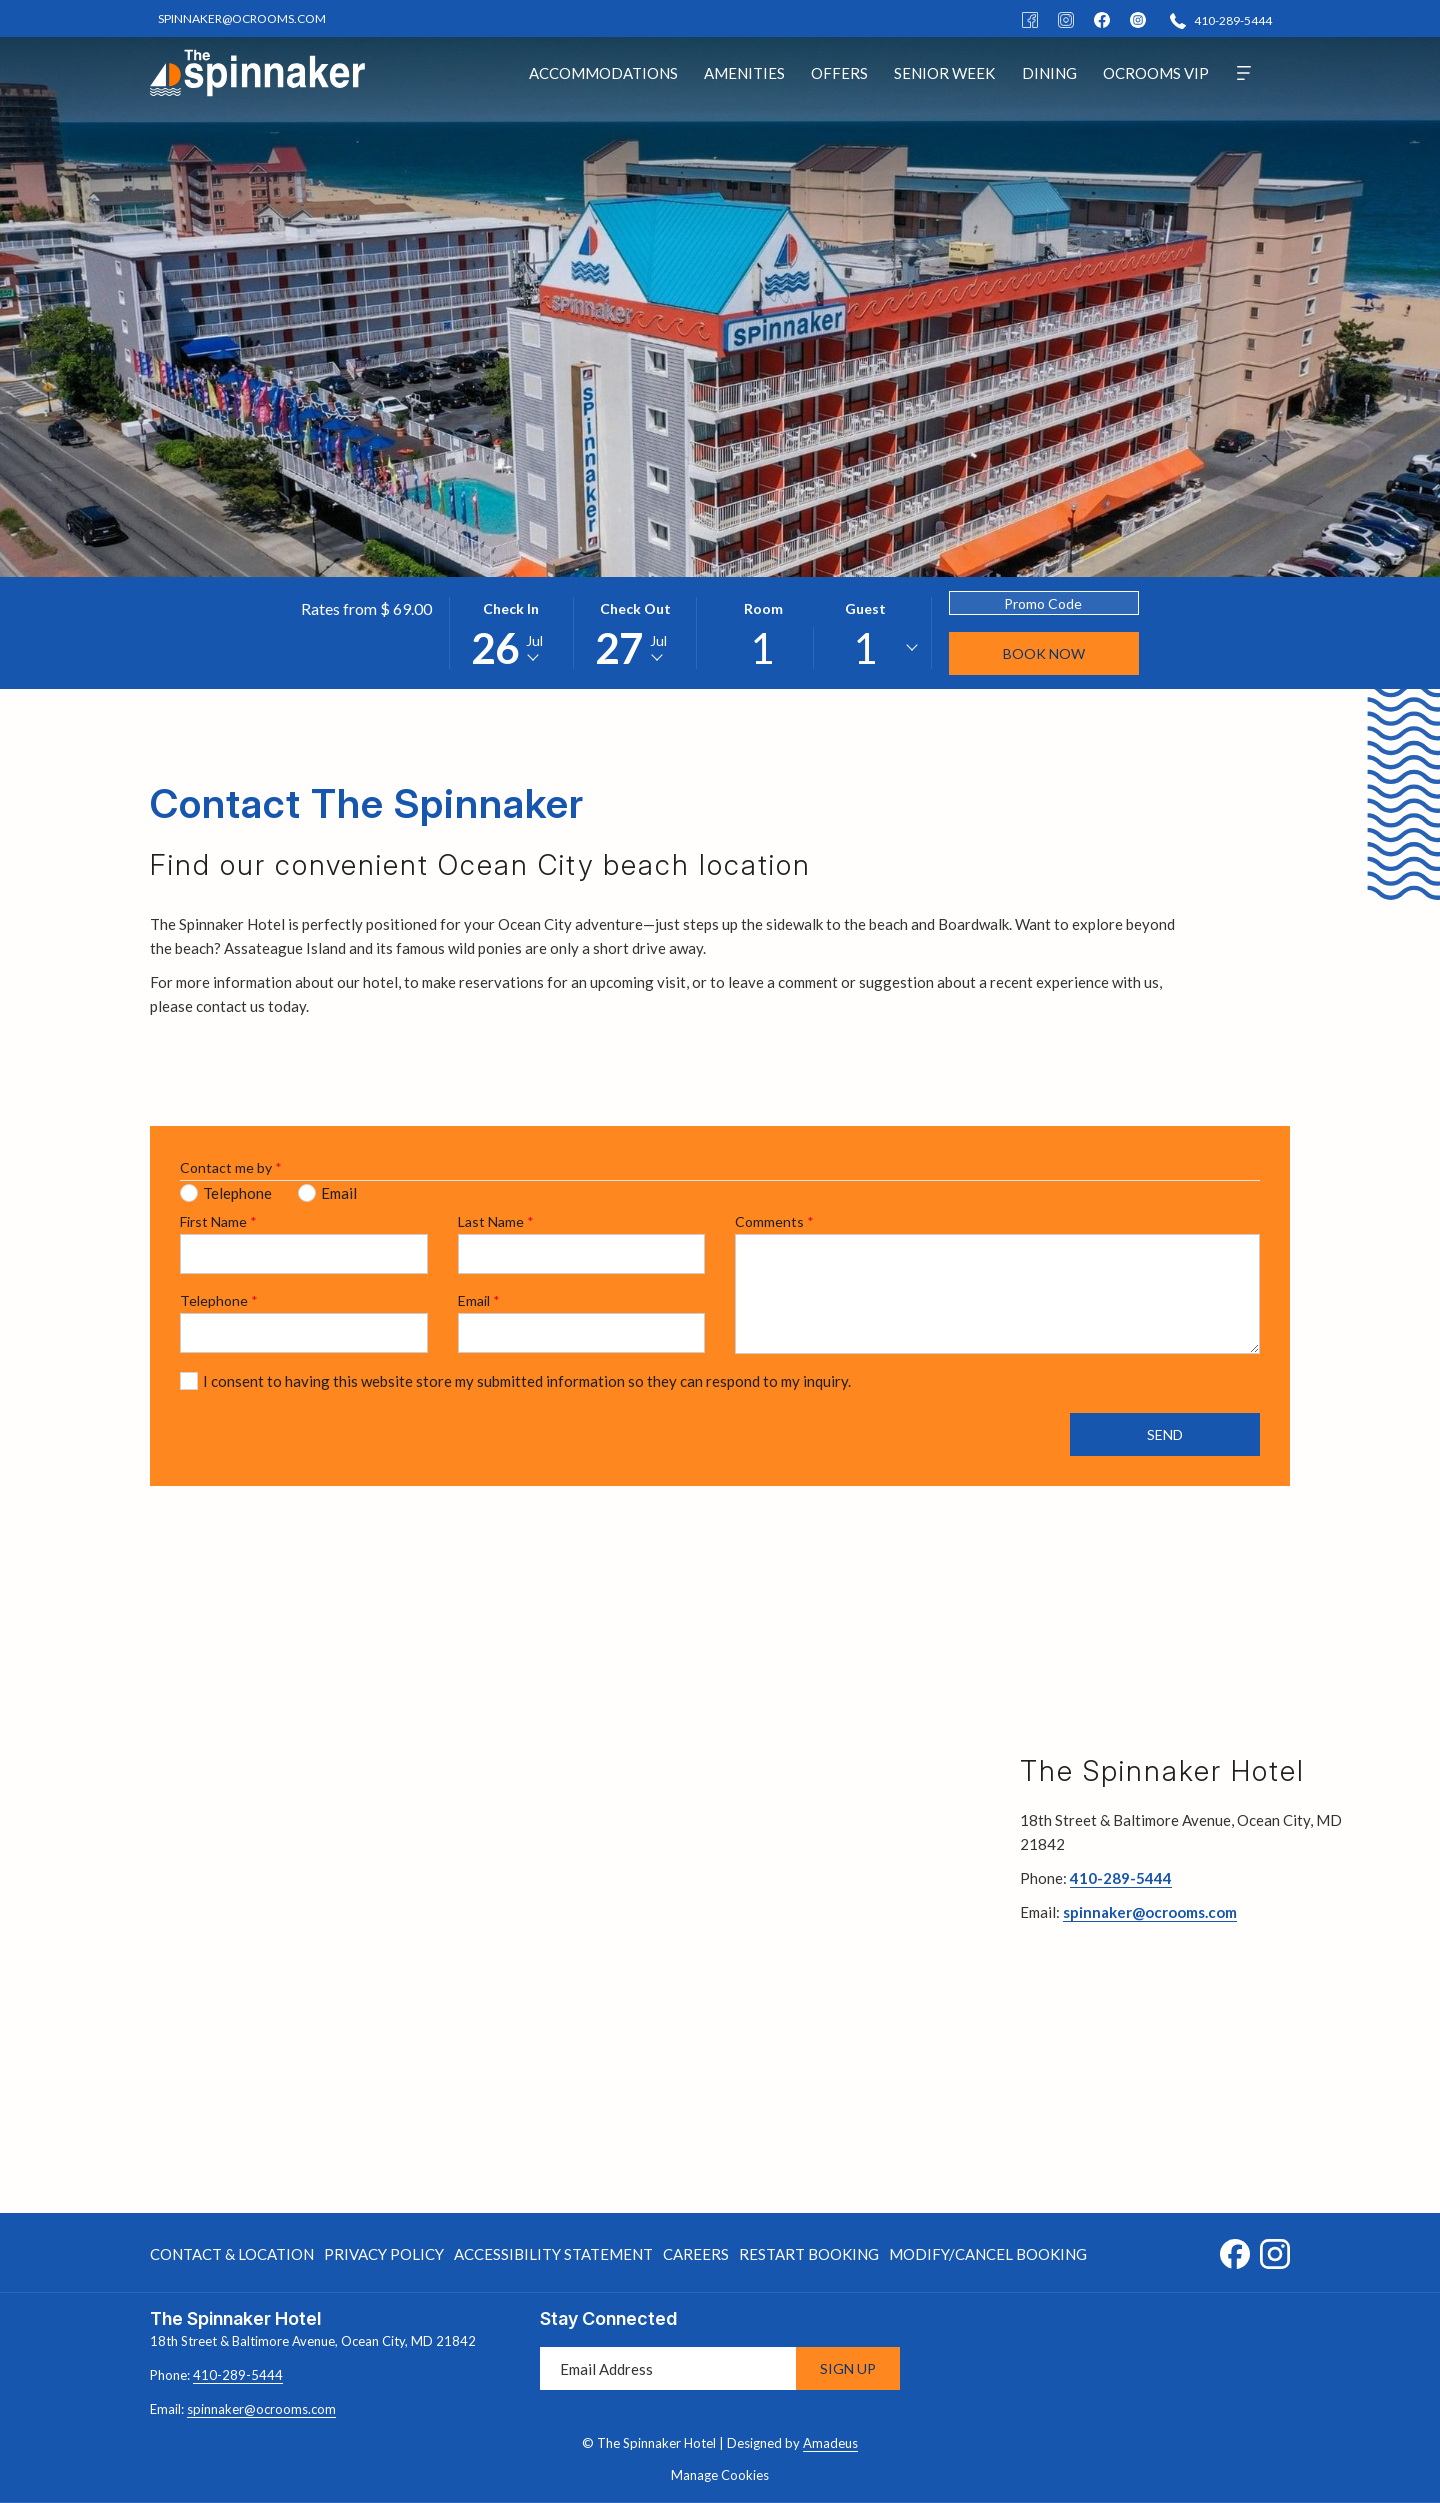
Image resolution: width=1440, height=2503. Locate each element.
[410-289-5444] (1221, 19)
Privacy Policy (384, 2254)
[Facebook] (1030, 18)
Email (479, 1300)
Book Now (1044, 653)
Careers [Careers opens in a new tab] (696, 2257)
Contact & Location (232, 2254)
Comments (774, 1221)
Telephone (219, 1300)
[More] (1244, 72)
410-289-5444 (1121, 1878)
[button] (511, 633)
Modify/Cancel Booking (988, 2254)
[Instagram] (1066, 18)
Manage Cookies (720, 2475)
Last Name (496, 1221)
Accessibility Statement (553, 2254)
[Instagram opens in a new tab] (1275, 2250)
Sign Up (848, 2368)
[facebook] (1102, 18)
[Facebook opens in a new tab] (1235, 2250)
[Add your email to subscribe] (668, 2368)
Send (1165, 1434)
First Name (218, 1221)
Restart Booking (809, 2254)
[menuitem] (603, 72)
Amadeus (830, 2443)
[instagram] (1138, 18)
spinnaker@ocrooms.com (1150, 1912)
